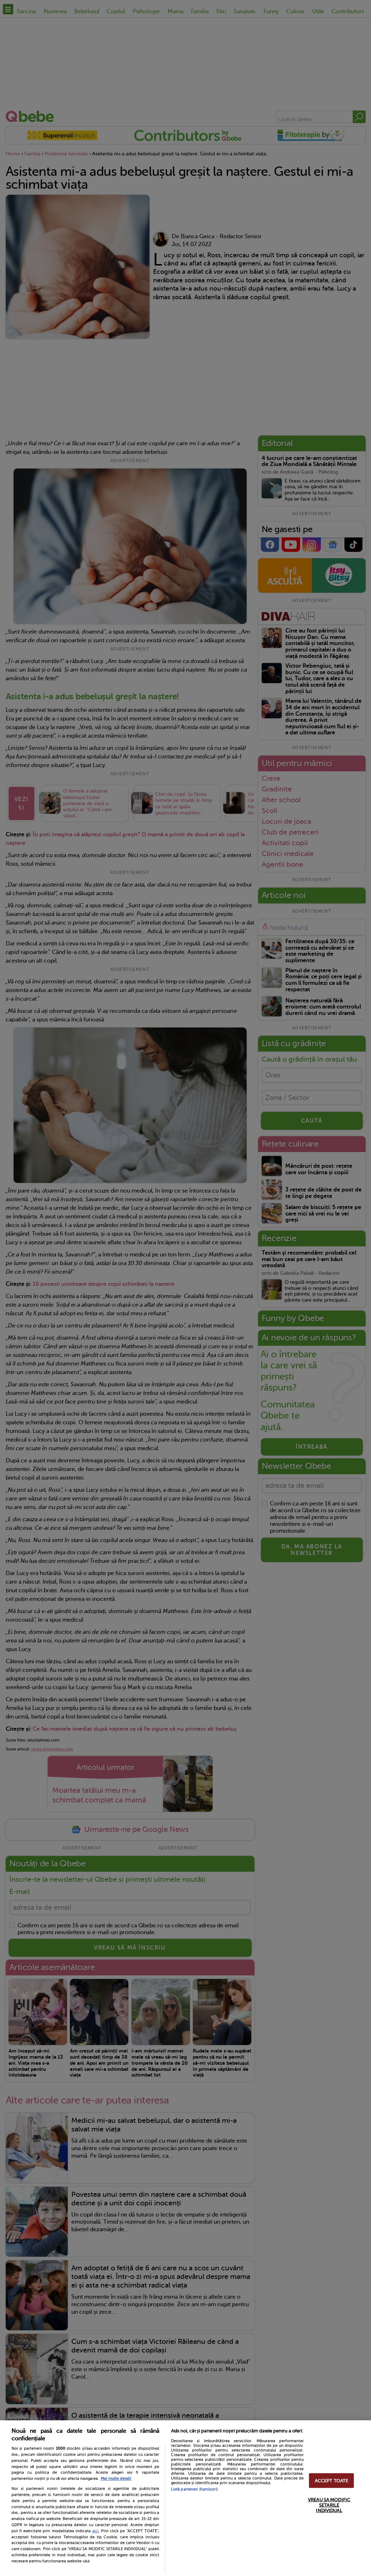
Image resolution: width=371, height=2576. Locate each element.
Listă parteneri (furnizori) (194, 2489)
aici (95, 2530)
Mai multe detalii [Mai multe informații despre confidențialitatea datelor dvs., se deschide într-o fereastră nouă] (116, 2478)
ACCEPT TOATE (331, 2480)
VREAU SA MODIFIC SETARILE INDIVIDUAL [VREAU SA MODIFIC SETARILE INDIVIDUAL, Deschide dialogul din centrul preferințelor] (329, 2505)
